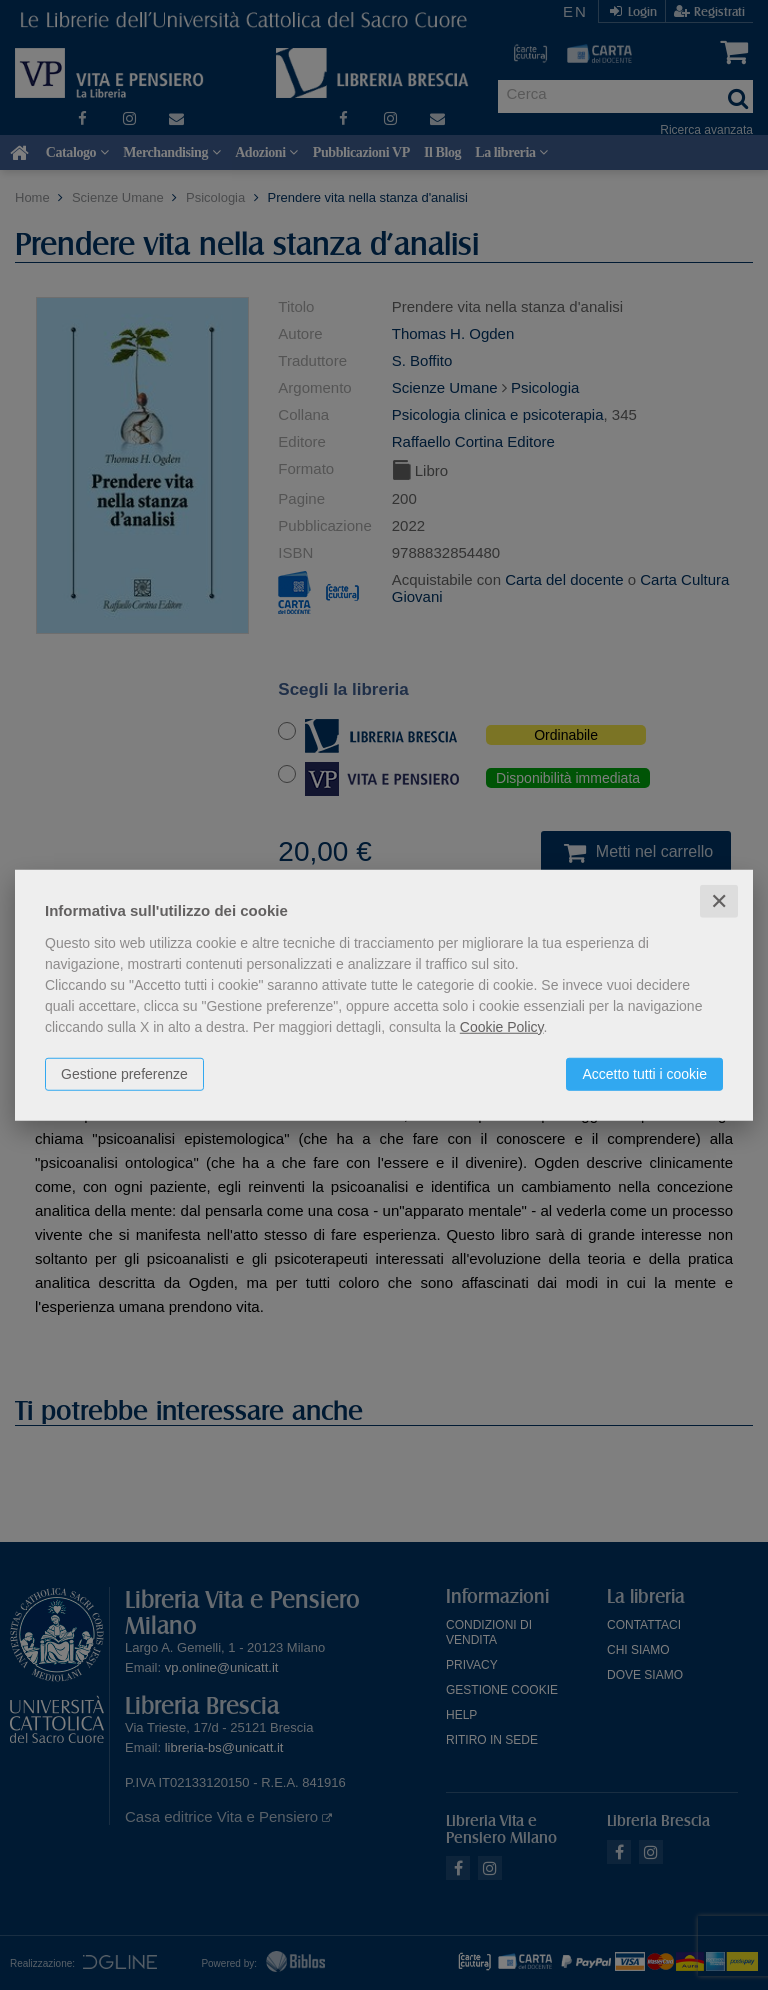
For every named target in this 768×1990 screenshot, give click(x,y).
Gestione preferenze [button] (124, 1073)
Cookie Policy (502, 1026)
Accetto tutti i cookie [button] (644, 1073)
